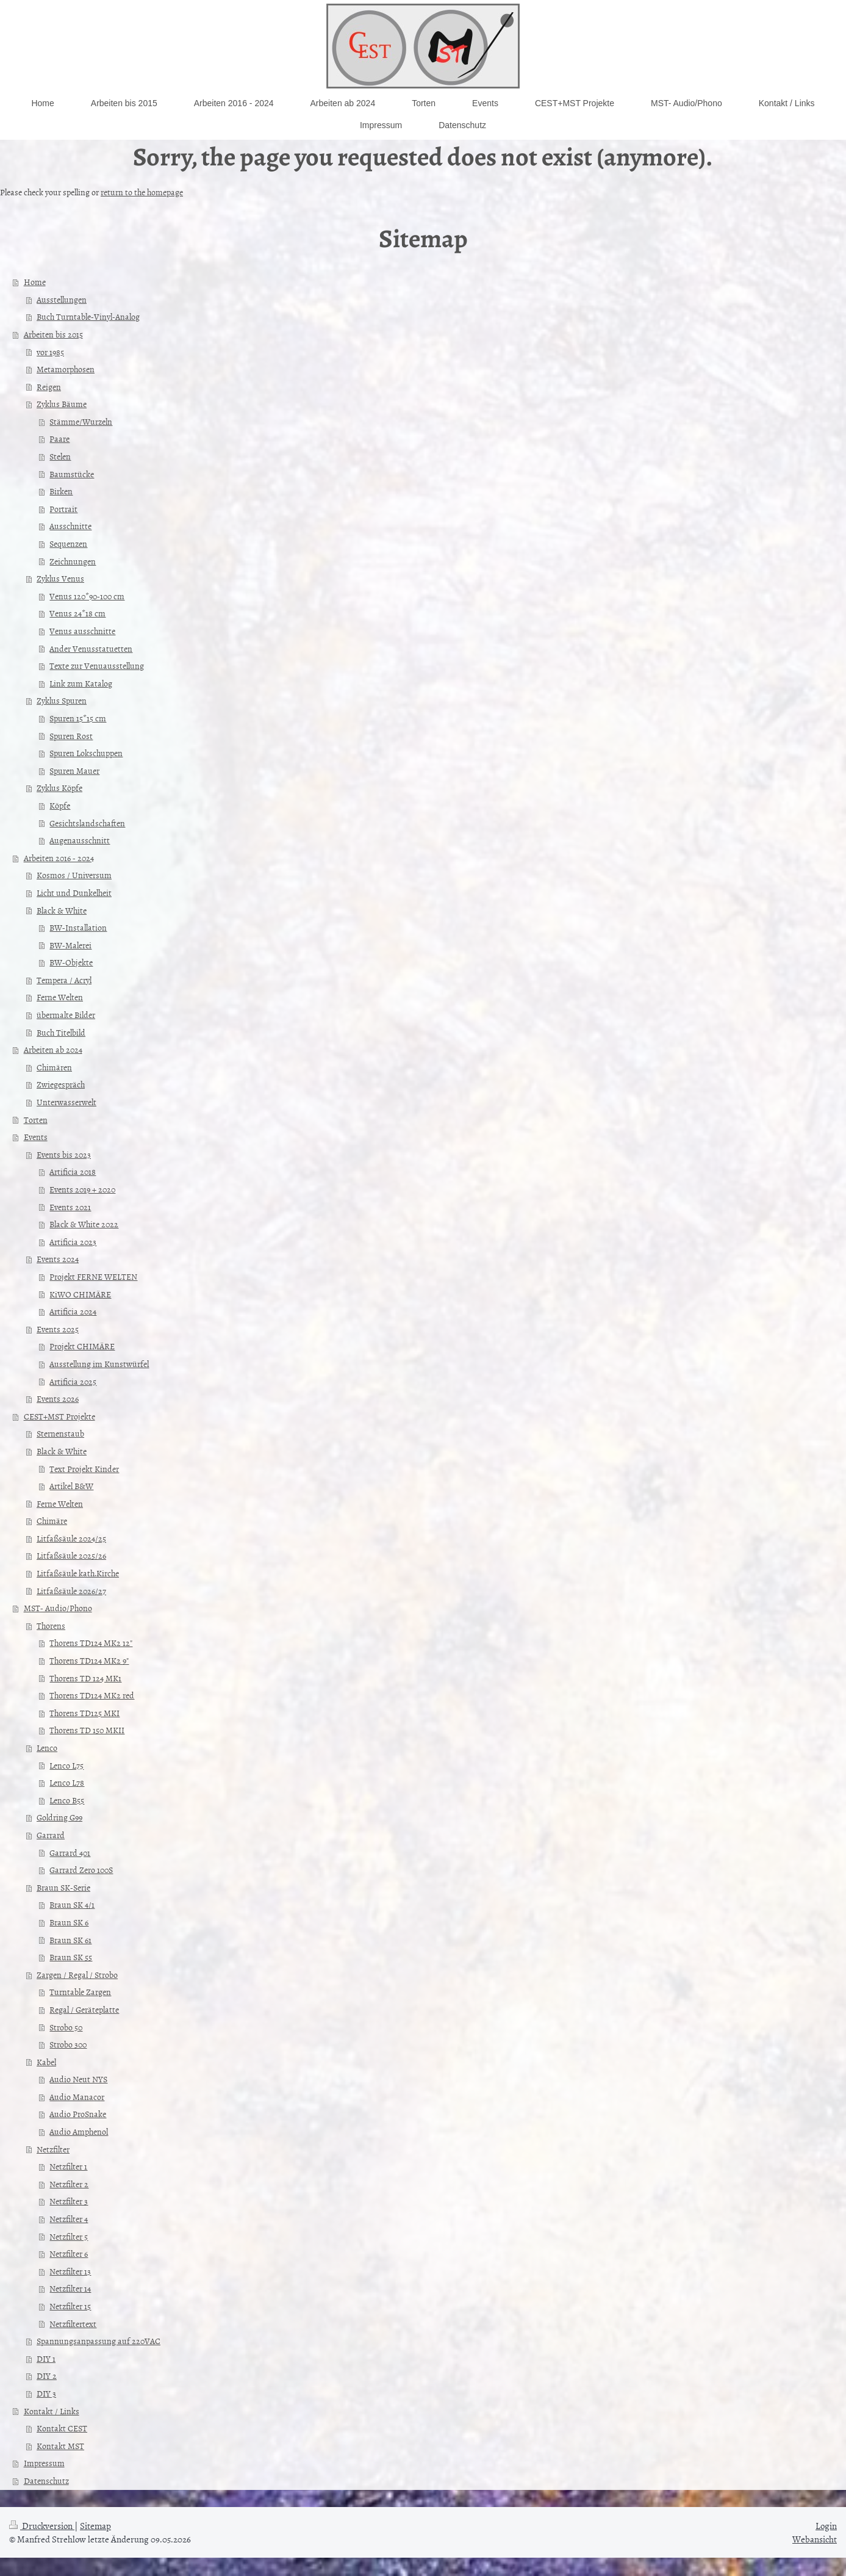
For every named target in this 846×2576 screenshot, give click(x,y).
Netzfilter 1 (68, 2166)
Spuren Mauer (74, 770)
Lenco (47, 1747)
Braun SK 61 (70, 1939)
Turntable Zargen (80, 1991)
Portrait (63, 508)
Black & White (62, 910)
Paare (59, 438)
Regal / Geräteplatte (84, 2009)
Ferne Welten (60, 996)
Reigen (49, 386)
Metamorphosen (66, 369)
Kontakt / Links (51, 2411)
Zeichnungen (72, 561)
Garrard (51, 1834)
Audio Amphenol (78, 2131)
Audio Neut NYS (78, 2079)
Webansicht (814, 2539)
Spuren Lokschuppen (86, 752)
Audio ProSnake (77, 2113)
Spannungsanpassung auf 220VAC (98, 2340)
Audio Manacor (76, 2096)
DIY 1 (46, 2358)
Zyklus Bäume (62, 403)
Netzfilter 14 (70, 2288)
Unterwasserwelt (66, 1101)
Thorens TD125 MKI (84, 1712)
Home (35, 281)
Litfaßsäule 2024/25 (71, 1538)
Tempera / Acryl (64, 979)
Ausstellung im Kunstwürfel (99, 1363)
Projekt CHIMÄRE (82, 1346)
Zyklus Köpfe (59, 787)
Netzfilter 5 (68, 2236)
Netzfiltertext (72, 2323)
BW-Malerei (70, 945)
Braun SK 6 (68, 1922)
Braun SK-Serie (63, 1887)
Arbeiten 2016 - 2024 (59, 857)
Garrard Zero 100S (81, 1869)
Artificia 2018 (72, 1171)
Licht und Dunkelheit (74, 892)
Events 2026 (58, 1398)
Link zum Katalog (80, 683)
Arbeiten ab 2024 (53, 1049)
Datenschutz (46, 2480)
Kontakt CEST (62, 2428)
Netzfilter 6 (68, 2253)
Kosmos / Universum (74, 874)
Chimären (54, 1067)
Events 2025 (58, 1328)
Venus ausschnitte (82, 630)
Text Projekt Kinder (84, 1468)
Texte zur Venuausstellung (96, 665)
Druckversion (41, 2526)
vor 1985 (50, 351)
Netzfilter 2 (68, 2183)
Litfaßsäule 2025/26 (71, 1555)
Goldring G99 (59, 1817)
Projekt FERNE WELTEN (93, 1276)
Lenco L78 (66, 1782)
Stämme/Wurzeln (80, 421)
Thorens (51, 1625)
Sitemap (95, 2526)
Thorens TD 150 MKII (86, 1729)
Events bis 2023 (64, 1154)
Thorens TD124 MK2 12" (90, 1642)
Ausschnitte (70, 525)
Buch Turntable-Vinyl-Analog (88, 316)
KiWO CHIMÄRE (80, 1294)
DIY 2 (47, 2375)
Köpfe (59, 805)
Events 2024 (58, 1258)
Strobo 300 (68, 2044)
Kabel (46, 2061)
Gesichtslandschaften (87, 823)
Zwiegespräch (61, 1084)
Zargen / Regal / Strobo (77, 1974)
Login (826, 2526)
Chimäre (52, 1520)
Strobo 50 (65, 2027)
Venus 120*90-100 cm (86, 596)
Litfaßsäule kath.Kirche (78, 1573)
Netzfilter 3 (68, 2201)
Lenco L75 (66, 1765)
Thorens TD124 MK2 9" (89, 1660)
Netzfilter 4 (68, 2218)
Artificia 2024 (72, 1311)
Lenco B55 (66, 1800)
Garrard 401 (69, 1852)
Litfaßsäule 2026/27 (71, 1590)
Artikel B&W (71, 1485)
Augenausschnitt (79, 840)
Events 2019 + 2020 (82, 1189)
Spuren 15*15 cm (77, 718)
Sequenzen (68, 543)
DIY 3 (46, 2393)
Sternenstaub (60, 1433)
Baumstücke (71, 473)
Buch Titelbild (61, 1032)
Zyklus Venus (60, 578)
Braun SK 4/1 (72, 1904)
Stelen (60, 456)
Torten (36, 1119)
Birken (61, 491)
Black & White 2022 (83, 1224)
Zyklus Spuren (62, 700)
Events (36, 1136)
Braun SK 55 (70, 1956)
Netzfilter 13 (70, 2271)
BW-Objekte (71, 962)
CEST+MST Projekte (59, 1416)
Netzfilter (53, 2149)
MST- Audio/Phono (58, 1607)
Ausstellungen (62, 299)
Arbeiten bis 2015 (53, 334)
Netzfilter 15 (70, 2306)
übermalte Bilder (66, 1014)
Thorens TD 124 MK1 (85, 1678)
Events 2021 (70, 1206)
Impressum (44, 2462)
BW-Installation (78, 927)
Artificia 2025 (72, 1381)
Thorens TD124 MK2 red (91, 1695)
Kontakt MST (60, 2445)
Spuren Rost (71, 735)
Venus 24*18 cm (77, 613)
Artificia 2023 (72, 1241)
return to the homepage (142, 192)
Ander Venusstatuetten (90, 648)
